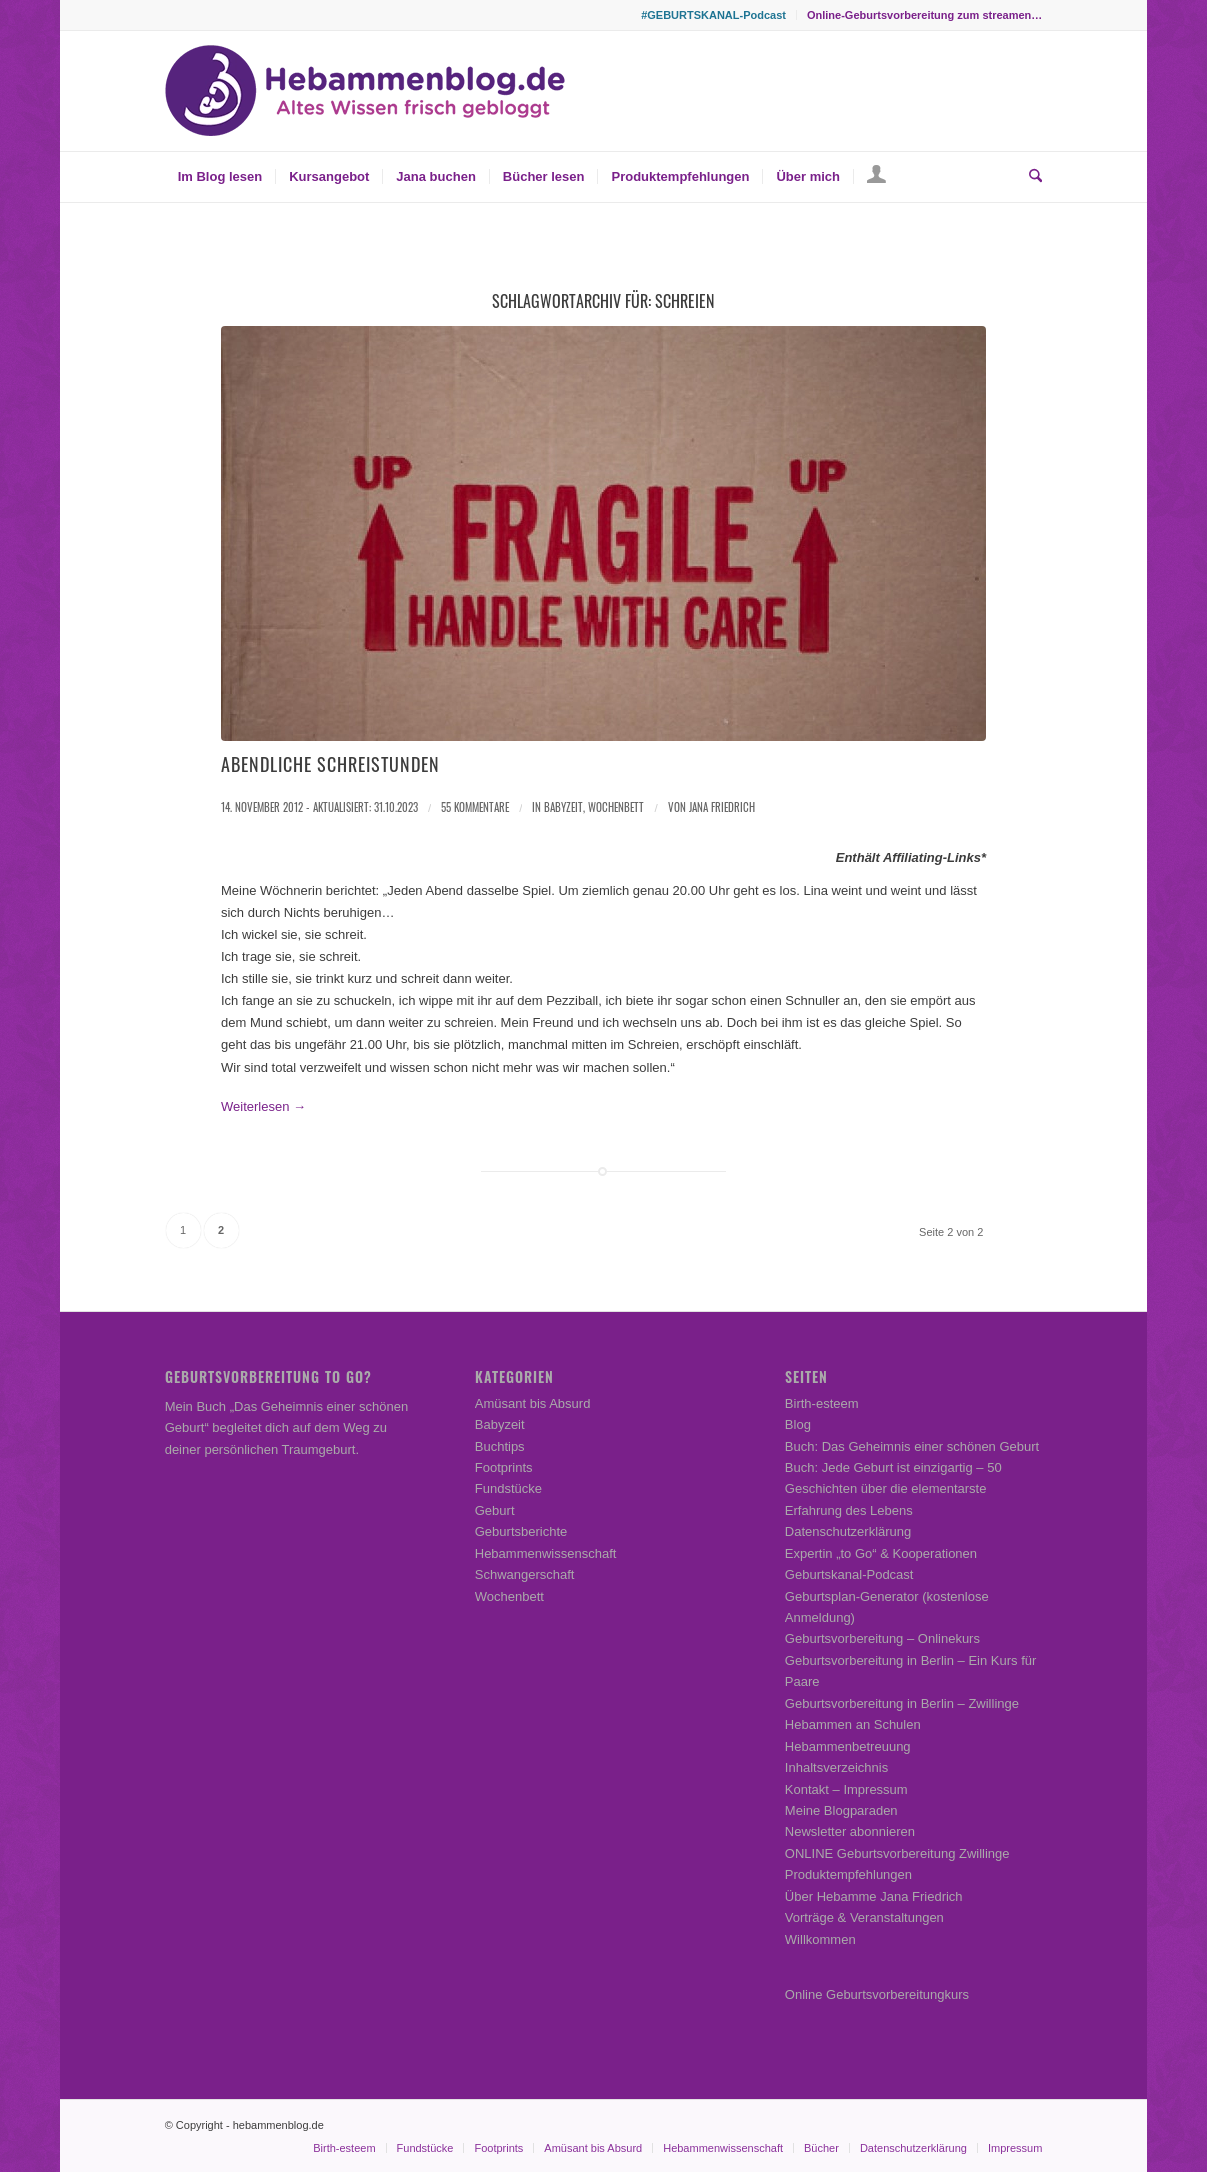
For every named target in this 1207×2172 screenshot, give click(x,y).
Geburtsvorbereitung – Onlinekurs (882, 1638)
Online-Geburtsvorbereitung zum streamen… (924, 15)
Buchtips (500, 1446)
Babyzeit (563, 807)
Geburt (495, 1510)
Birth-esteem (822, 1403)
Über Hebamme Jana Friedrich (874, 1896)
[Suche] (1029, 177)
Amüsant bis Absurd (533, 1403)
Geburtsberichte (521, 1531)
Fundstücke (508, 1488)
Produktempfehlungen (848, 1874)
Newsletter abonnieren (850, 1831)
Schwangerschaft (525, 1574)
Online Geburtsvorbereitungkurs (877, 1994)
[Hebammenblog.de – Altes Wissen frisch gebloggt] (365, 91)
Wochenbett (616, 807)
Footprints (504, 1467)
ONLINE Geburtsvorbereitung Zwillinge (897, 1853)
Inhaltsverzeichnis (836, 1767)
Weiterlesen (263, 1106)
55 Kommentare (475, 807)
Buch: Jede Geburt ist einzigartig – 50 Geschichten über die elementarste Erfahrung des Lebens (893, 1489)
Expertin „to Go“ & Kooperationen (881, 1553)
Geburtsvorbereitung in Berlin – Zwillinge (902, 1703)
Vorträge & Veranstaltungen (864, 1917)
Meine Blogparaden (841, 1810)
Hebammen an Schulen (853, 1724)
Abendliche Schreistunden (330, 764)
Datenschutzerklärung (848, 1531)
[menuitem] (714, 15)
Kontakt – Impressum (846, 1789)
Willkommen (820, 1939)
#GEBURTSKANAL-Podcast (713, 15)
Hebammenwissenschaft (546, 1553)
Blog (798, 1424)
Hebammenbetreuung (848, 1746)
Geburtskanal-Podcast (849, 1574)
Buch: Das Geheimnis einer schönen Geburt (912, 1446)
